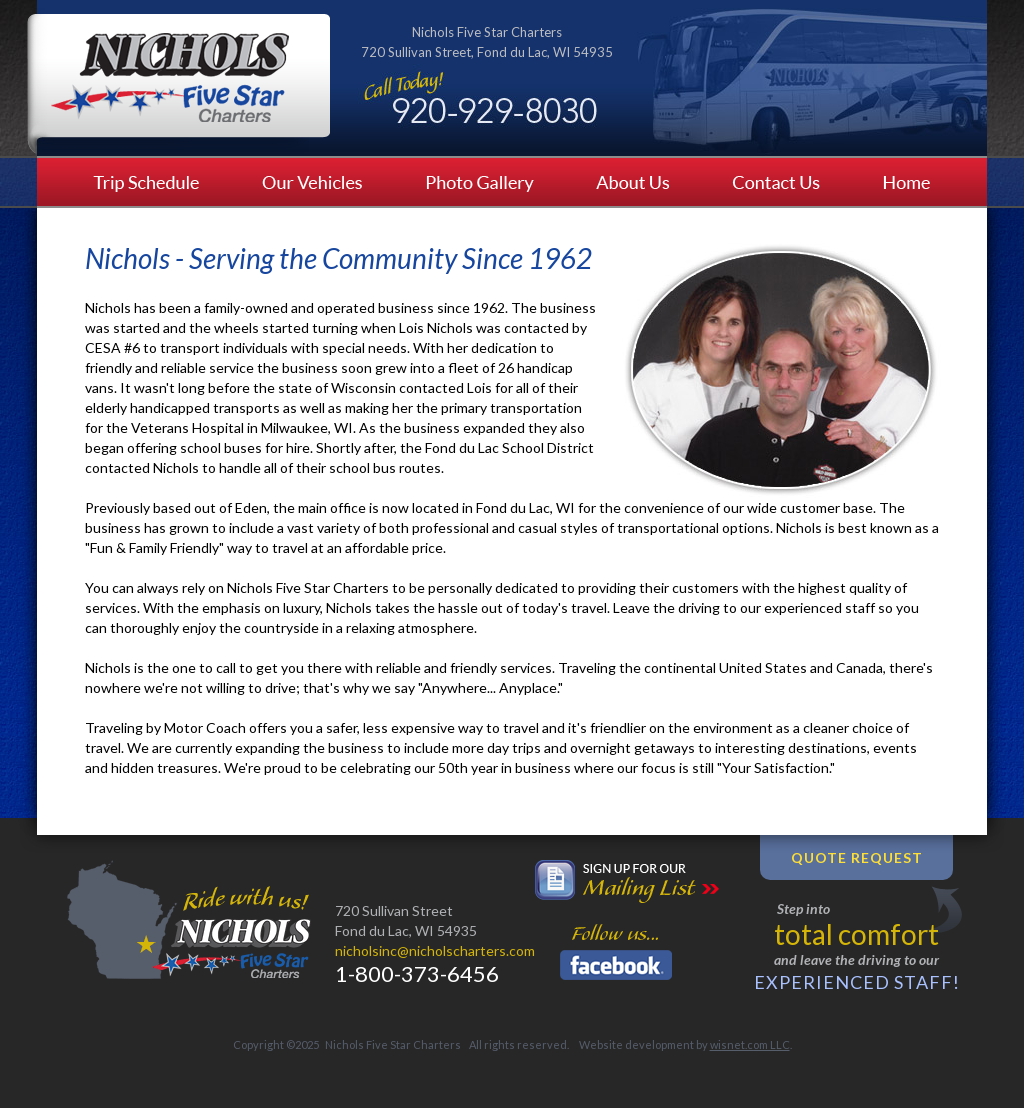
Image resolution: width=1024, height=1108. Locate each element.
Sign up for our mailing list (626, 882)
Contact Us (778, 182)
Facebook (616, 965)
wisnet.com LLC (750, 1044)
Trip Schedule (134, 182)
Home (919, 182)
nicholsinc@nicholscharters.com (435, 950)
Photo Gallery (482, 182)
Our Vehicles (313, 182)
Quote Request (857, 857)
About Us (637, 182)
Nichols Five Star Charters (178, 84)
